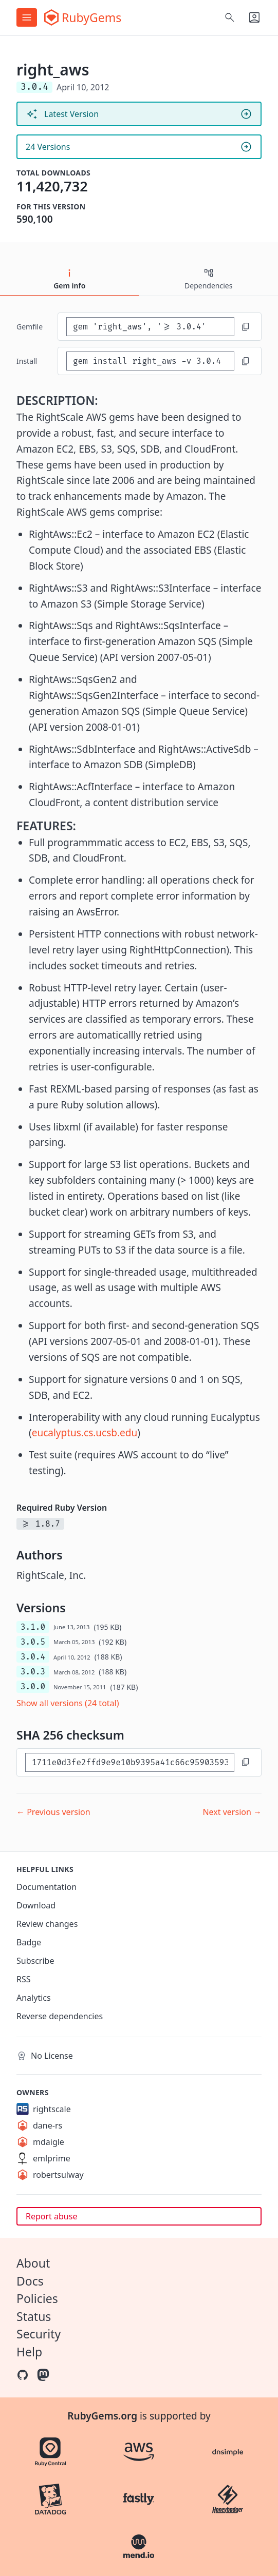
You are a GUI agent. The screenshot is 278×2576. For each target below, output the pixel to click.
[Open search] (229, 17)
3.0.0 (33, 1686)
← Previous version (53, 1812)
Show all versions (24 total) (67, 1703)
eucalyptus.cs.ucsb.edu (85, 1432)
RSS (23, 1979)
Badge (28, 1942)
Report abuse (51, 2216)
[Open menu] (26, 17)
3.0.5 (33, 1641)
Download (35, 1905)
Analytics (33, 1997)
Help (29, 2352)
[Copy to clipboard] (245, 327)
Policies (37, 2298)
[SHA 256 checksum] (129, 1762)
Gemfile (29, 326)
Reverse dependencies (59, 2016)
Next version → (232, 1812)
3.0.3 (33, 1671)
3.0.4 (33, 1656)
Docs (30, 2281)
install (26, 361)
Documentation (46, 1886)
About (33, 2263)
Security (38, 2334)
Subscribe (35, 1960)
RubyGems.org (102, 2416)
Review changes (47, 1923)
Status (33, 2316)
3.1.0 (33, 1627)
